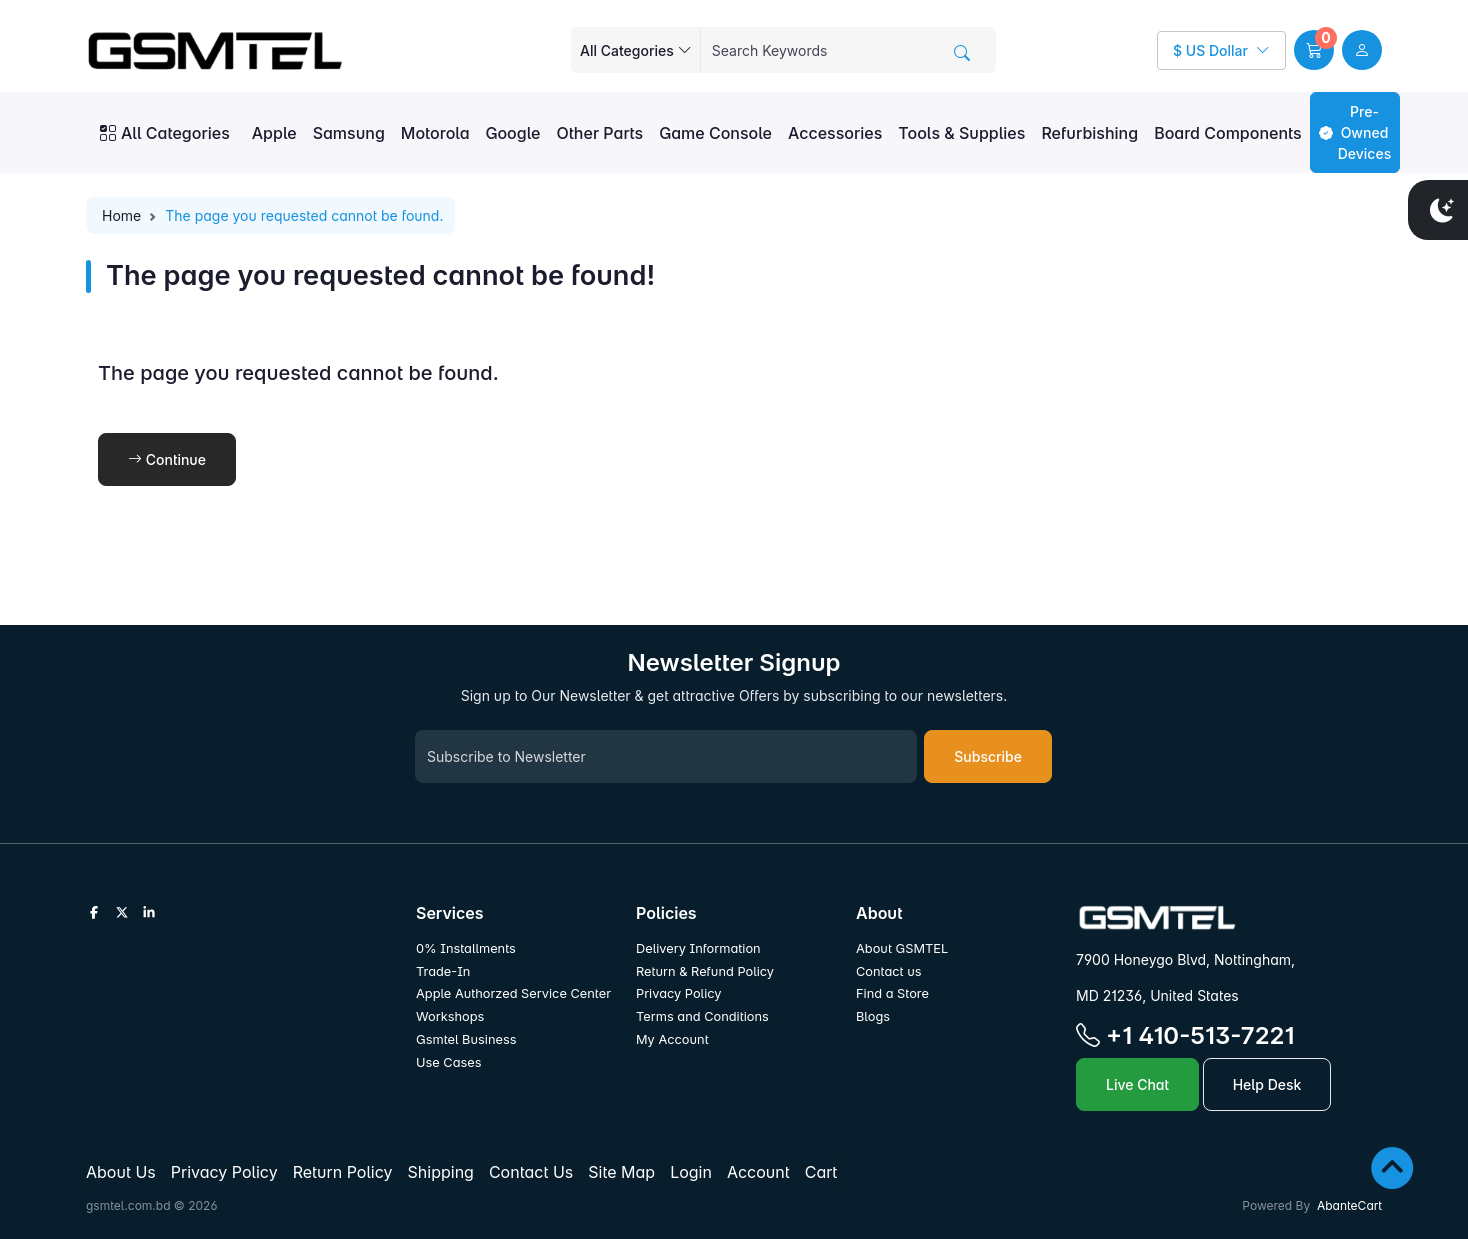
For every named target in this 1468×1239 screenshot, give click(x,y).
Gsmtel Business (466, 1039)
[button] (1314, 50)
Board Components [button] (1228, 133)
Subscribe (988, 756)
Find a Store (892, 993)
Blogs (873, 1016)
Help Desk (1267, 1084)
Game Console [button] (715, 133)
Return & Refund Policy (705, 971)
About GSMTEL (902, 948)
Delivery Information (698, 948)
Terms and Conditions (702, 1016)
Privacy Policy (679, 993)
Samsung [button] (349, 133)
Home (121, 215)
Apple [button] (274, 133)
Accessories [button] (835, 133)
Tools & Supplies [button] (961, 133)
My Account (672, 1039)
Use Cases (449, 1062)
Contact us (889, 971)
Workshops (450, 1016)
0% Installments (466, 948)
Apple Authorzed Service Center (513, 993)
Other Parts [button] (599, 133)
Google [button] (513, 133)
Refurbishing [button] (1089, 133)
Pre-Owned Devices (1355, 132)
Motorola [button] (435, 133)
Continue (167, 459)
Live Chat (1137, 1084)
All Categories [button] (165, 133)
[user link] (1362, 50)
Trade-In (443, 971)
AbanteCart (1349, 1205)
